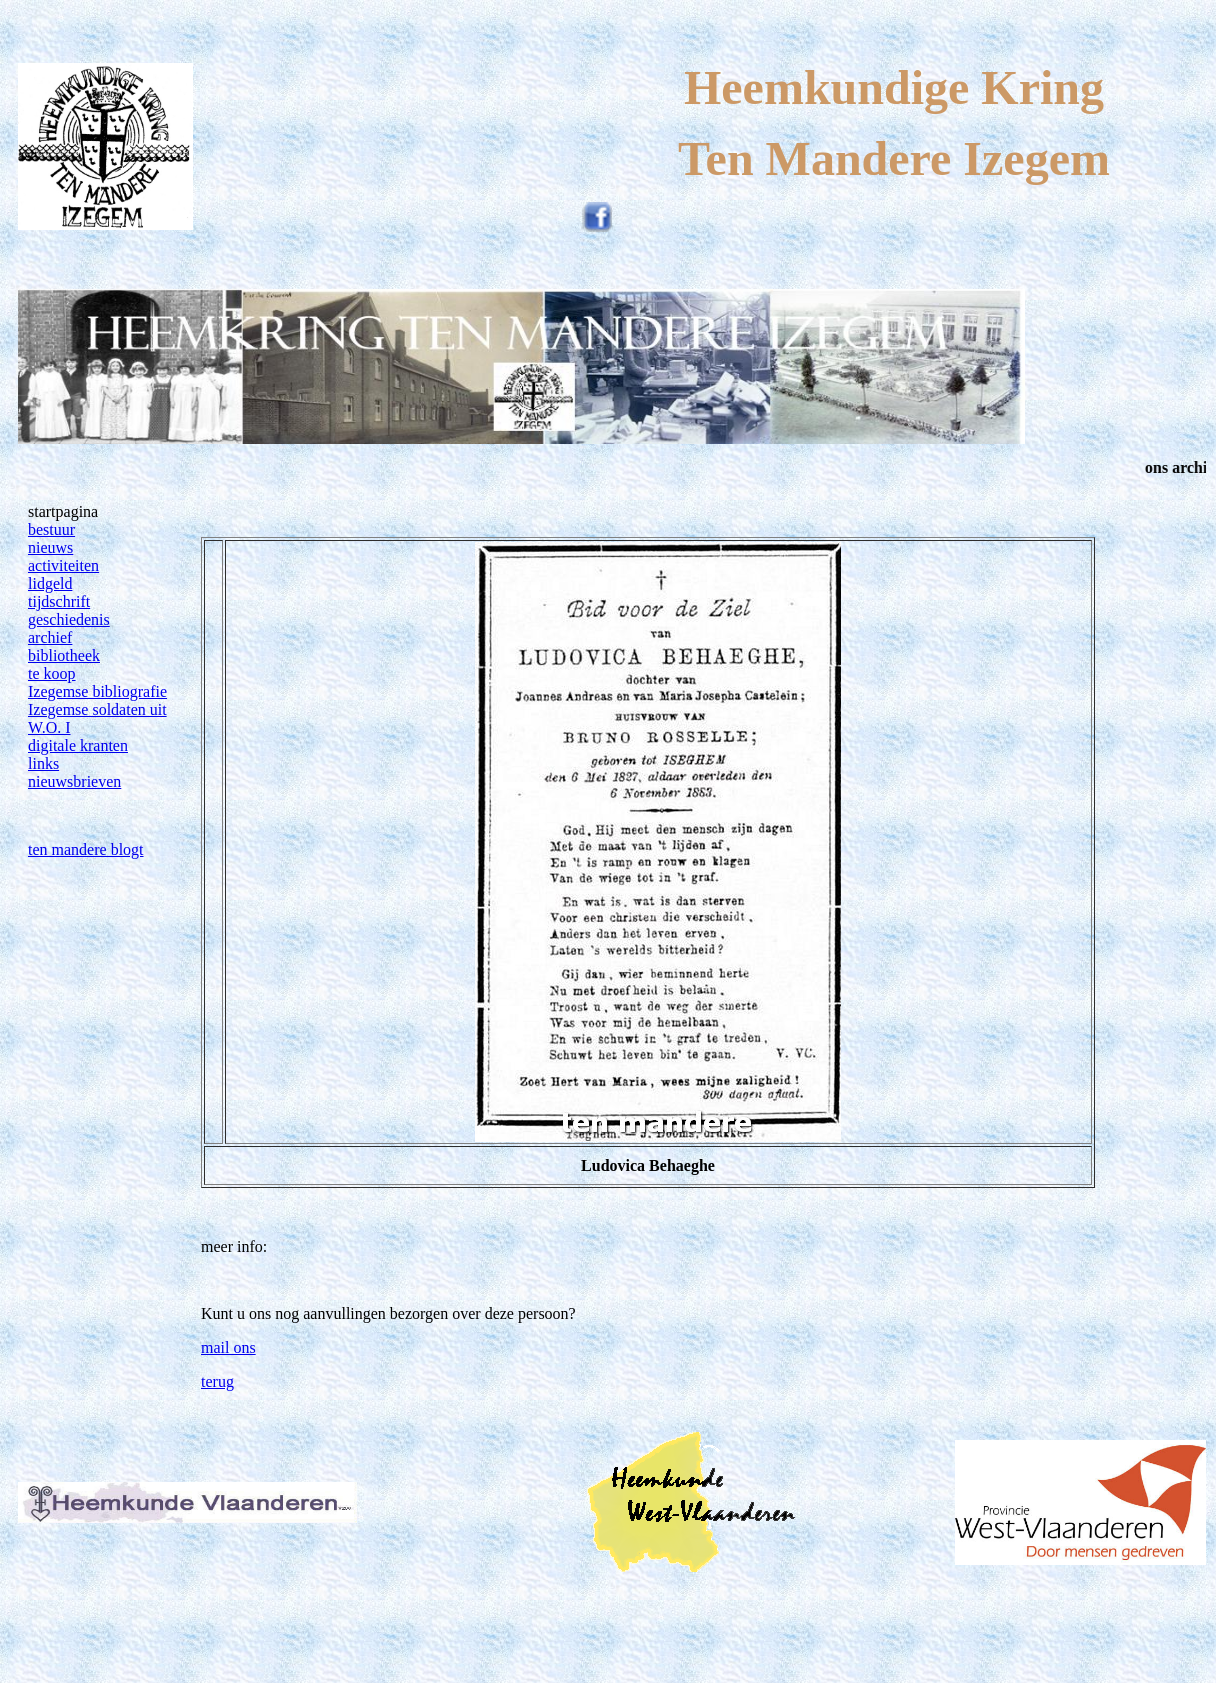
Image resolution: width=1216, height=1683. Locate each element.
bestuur (51, 529)
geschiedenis (69, 619)
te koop (52, 673)
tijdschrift (59, 601)
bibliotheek (64, 655)
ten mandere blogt (86, 849)
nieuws (50, 547)
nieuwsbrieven (74, 781)
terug (217, 1381)
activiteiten (63, 565)
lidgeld (50, 583)
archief (50, 637)
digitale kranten (78, 745)
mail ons (228, 1347)
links (43, 763)
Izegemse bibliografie (97, 691)
